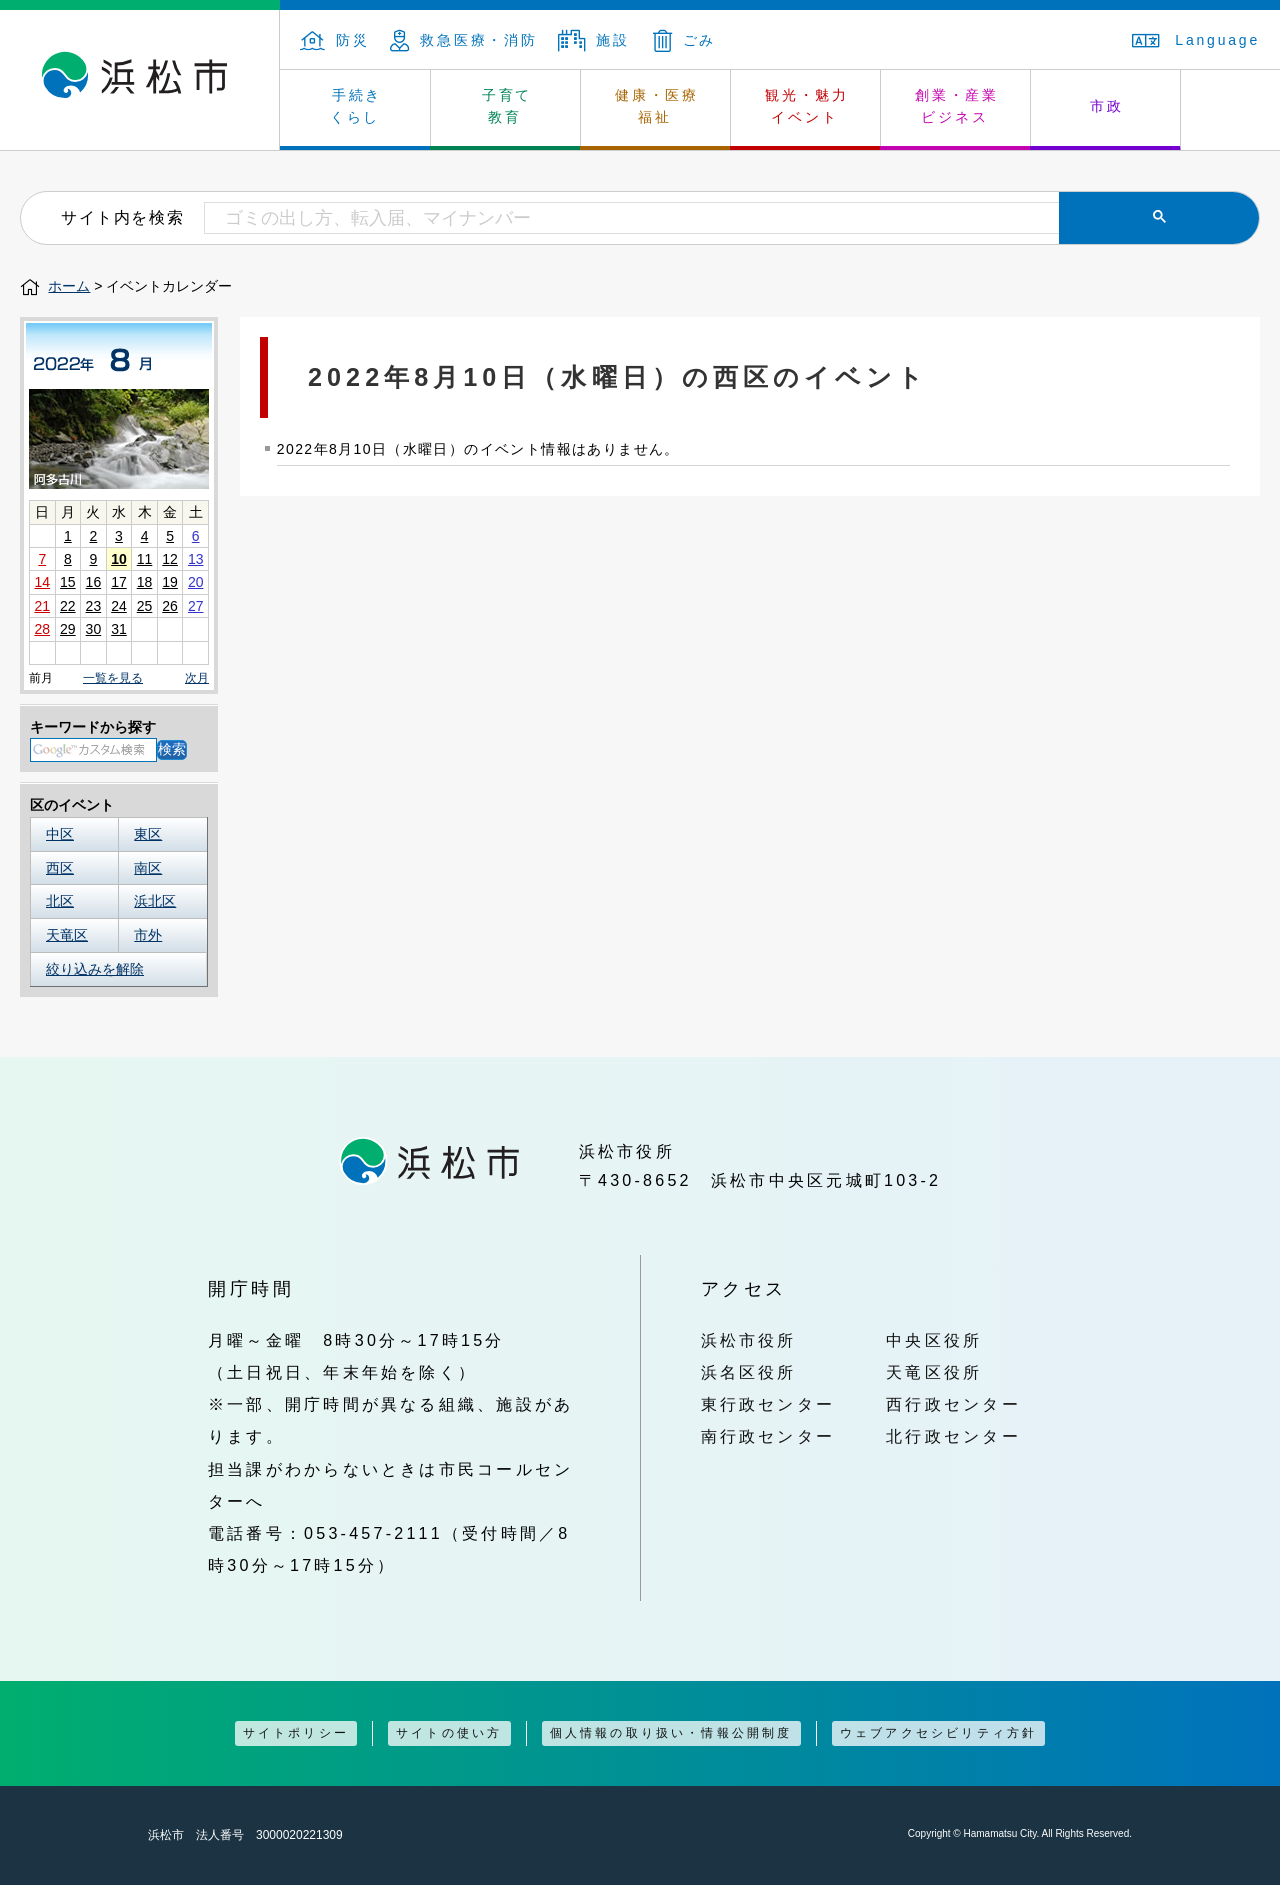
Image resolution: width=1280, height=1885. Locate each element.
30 (94, 629)
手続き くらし (356, 106)
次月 (197, 678)
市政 (1107, 106)
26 (170, 606)
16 (94, 582)
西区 (60, 868)
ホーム (69, 286)
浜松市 (140, 80)
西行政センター (953, 1404)
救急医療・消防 (464, 40)
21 (42, 606)
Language (1196, 40)
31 (119, 629)
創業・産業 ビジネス (957, 106)
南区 (148, 868)
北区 (60, 901)
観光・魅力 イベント (807, 106)
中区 (60, 834)
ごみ (685, 40)
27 (196, 606)
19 (170, 582)
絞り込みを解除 (95, 969)
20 (196, 582)
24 (119, 606)
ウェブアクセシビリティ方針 (939, 1733)
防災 (335, 40)
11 (145, 559)
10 (119, 559)
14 (42, 582)
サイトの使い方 (449, 1733)
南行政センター (768, 1436)
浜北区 (155, 901)
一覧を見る (113, 678)
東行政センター (768, 1404)
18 (145, 582)
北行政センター (953, 1436)
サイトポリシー (296, 1733)
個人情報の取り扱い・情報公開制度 (671, 1733)
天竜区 (67, 935)
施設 (594, 40)
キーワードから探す (93, 727)
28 (42, 629)
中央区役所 (934, 1340)
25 (145, 606)
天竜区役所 (934, 1372)
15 (68, 582)
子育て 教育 (507, 106)
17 (119, 582)
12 (170, 559)
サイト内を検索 (122, 217)
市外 (148, 935)
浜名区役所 (749, 1372)
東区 (148, 834)
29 (68, 629)
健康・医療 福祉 (657, 106)
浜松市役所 (749, 1340)
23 (94, 606)
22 (68, 606)
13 (196, 559)
